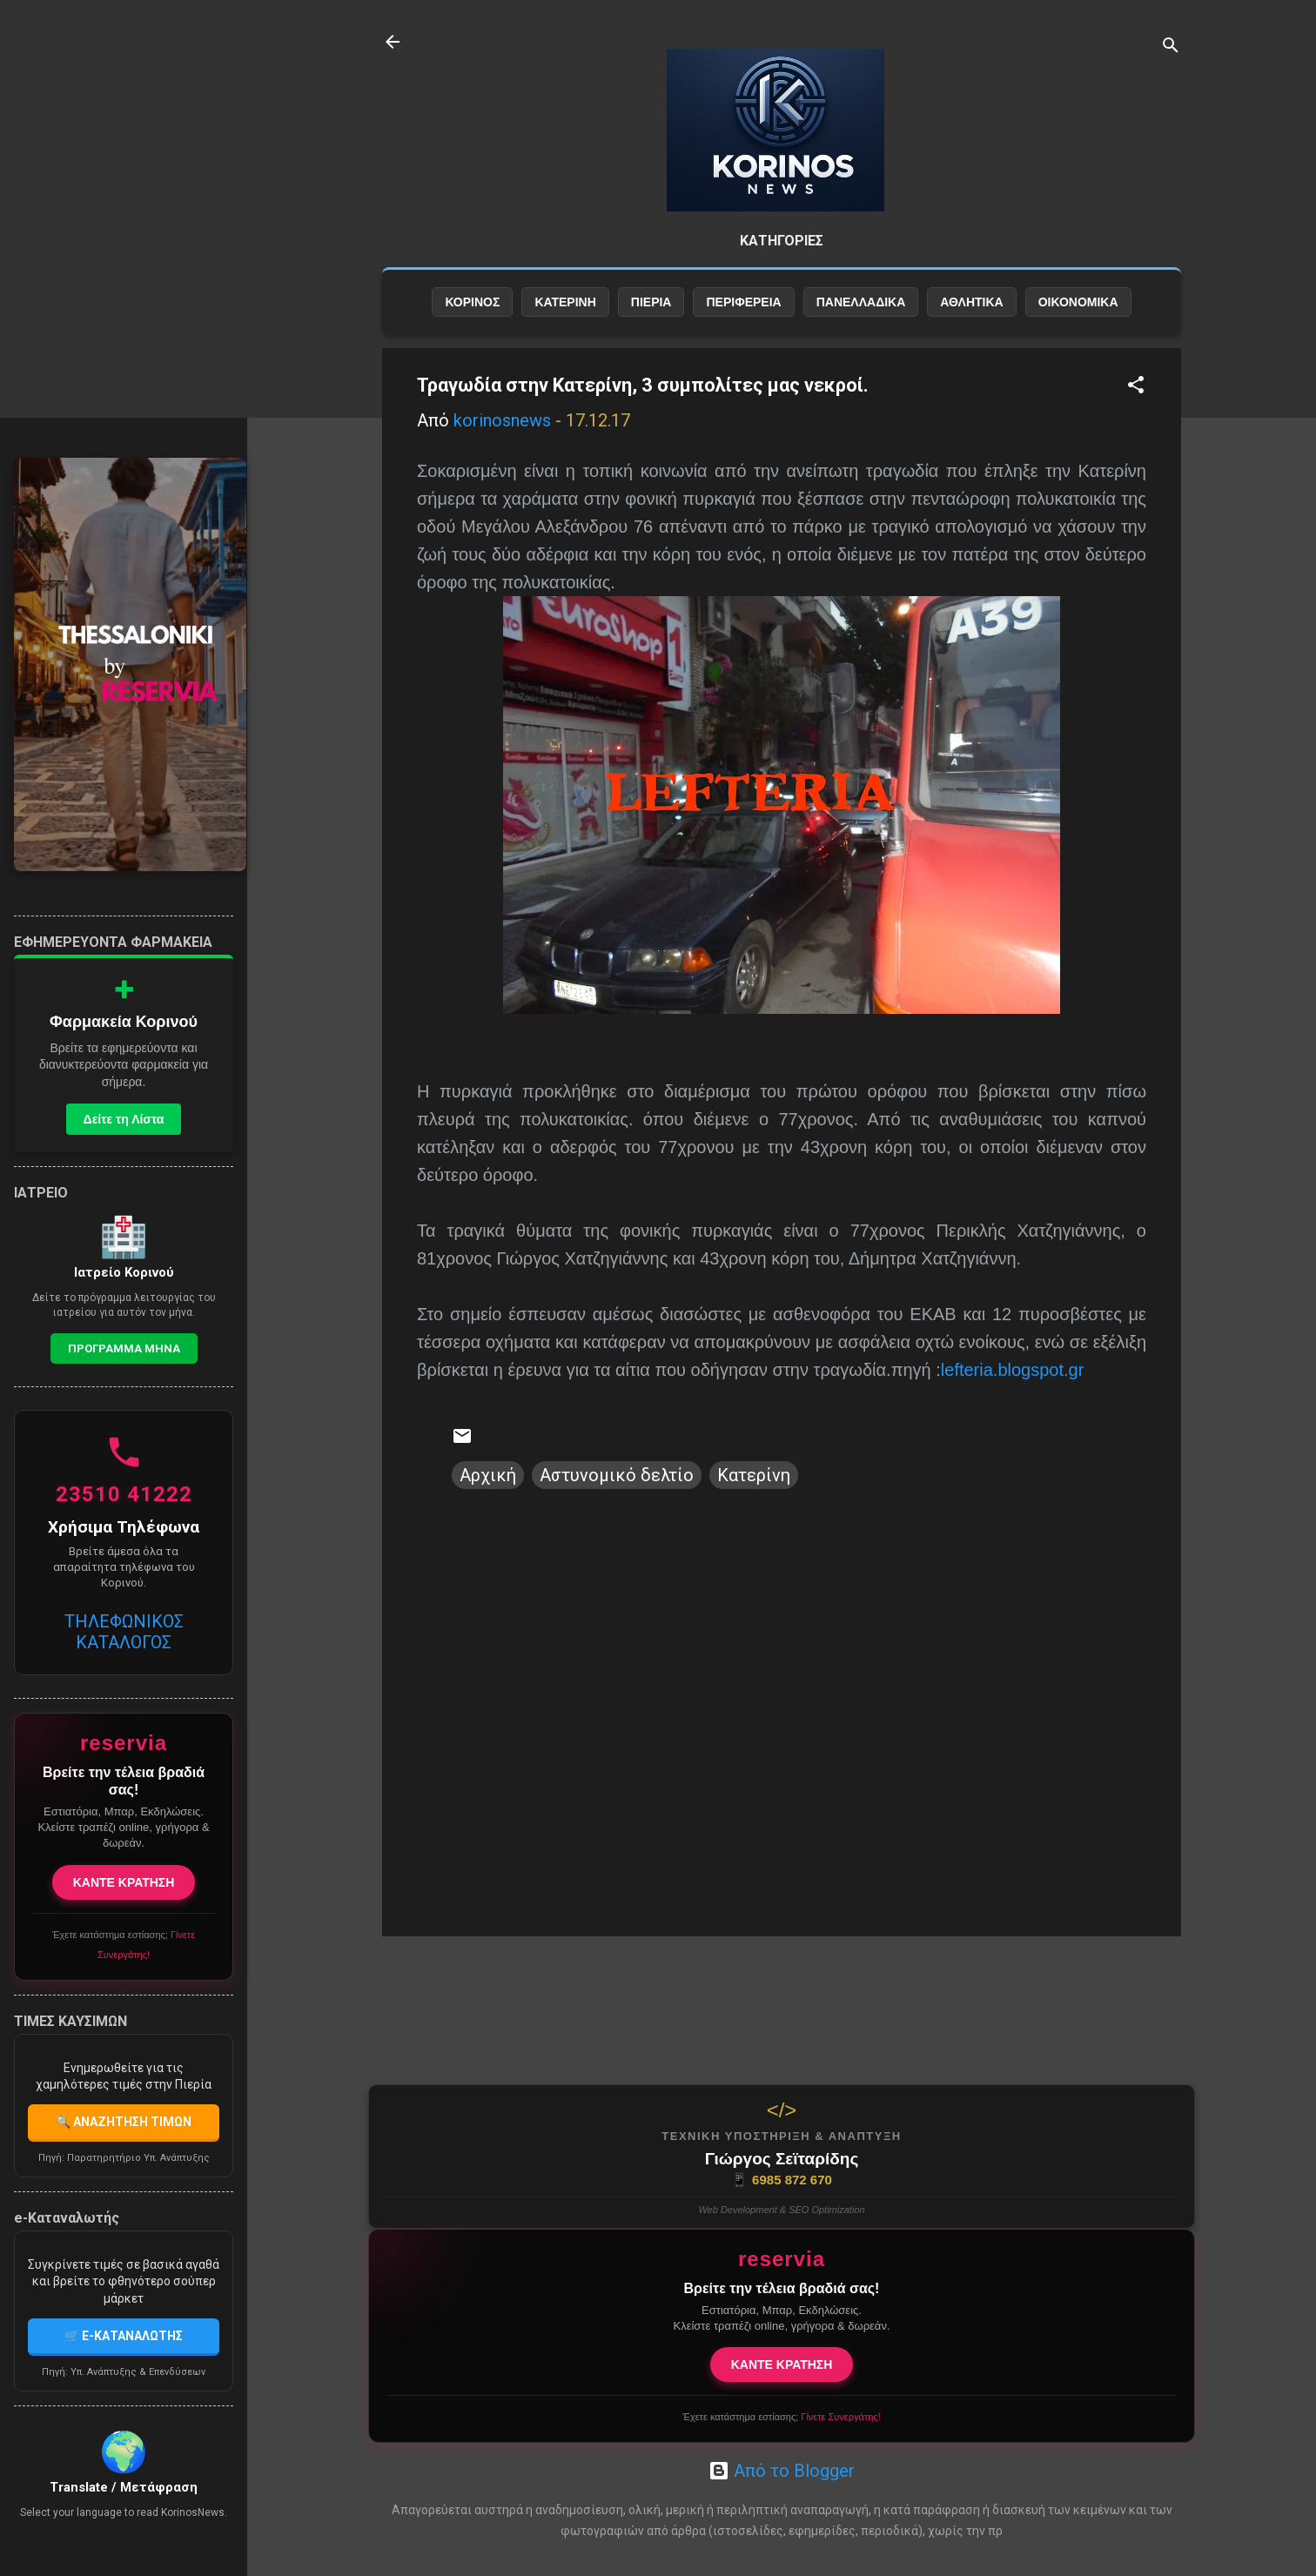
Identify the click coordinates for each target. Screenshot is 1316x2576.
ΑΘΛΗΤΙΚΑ (971, 302)
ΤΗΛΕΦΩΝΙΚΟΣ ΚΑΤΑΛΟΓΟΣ (124, 1632)
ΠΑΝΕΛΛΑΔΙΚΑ (861, 302)
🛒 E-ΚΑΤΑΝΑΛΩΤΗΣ (123, 2336)
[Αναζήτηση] (1170, 47)
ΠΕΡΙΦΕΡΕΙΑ (743, 302)
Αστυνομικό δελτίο (617, 1475)
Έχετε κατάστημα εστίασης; (781, 2417)
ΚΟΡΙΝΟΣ (472, 302)
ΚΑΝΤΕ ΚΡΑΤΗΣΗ (782, 2364)
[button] (1135, 386)
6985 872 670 (781, 2180)
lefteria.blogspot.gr (1012, 1369)
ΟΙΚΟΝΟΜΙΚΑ (1078, 302)
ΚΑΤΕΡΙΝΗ (564, 302)
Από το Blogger (781, 2470)
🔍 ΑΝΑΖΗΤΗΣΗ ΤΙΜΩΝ (123, 2122)
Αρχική (488, 1475)
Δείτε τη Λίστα (124, 1119)
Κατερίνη (753, 1475)
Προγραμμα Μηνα (124, 1348)
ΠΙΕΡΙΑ (651, 302)
